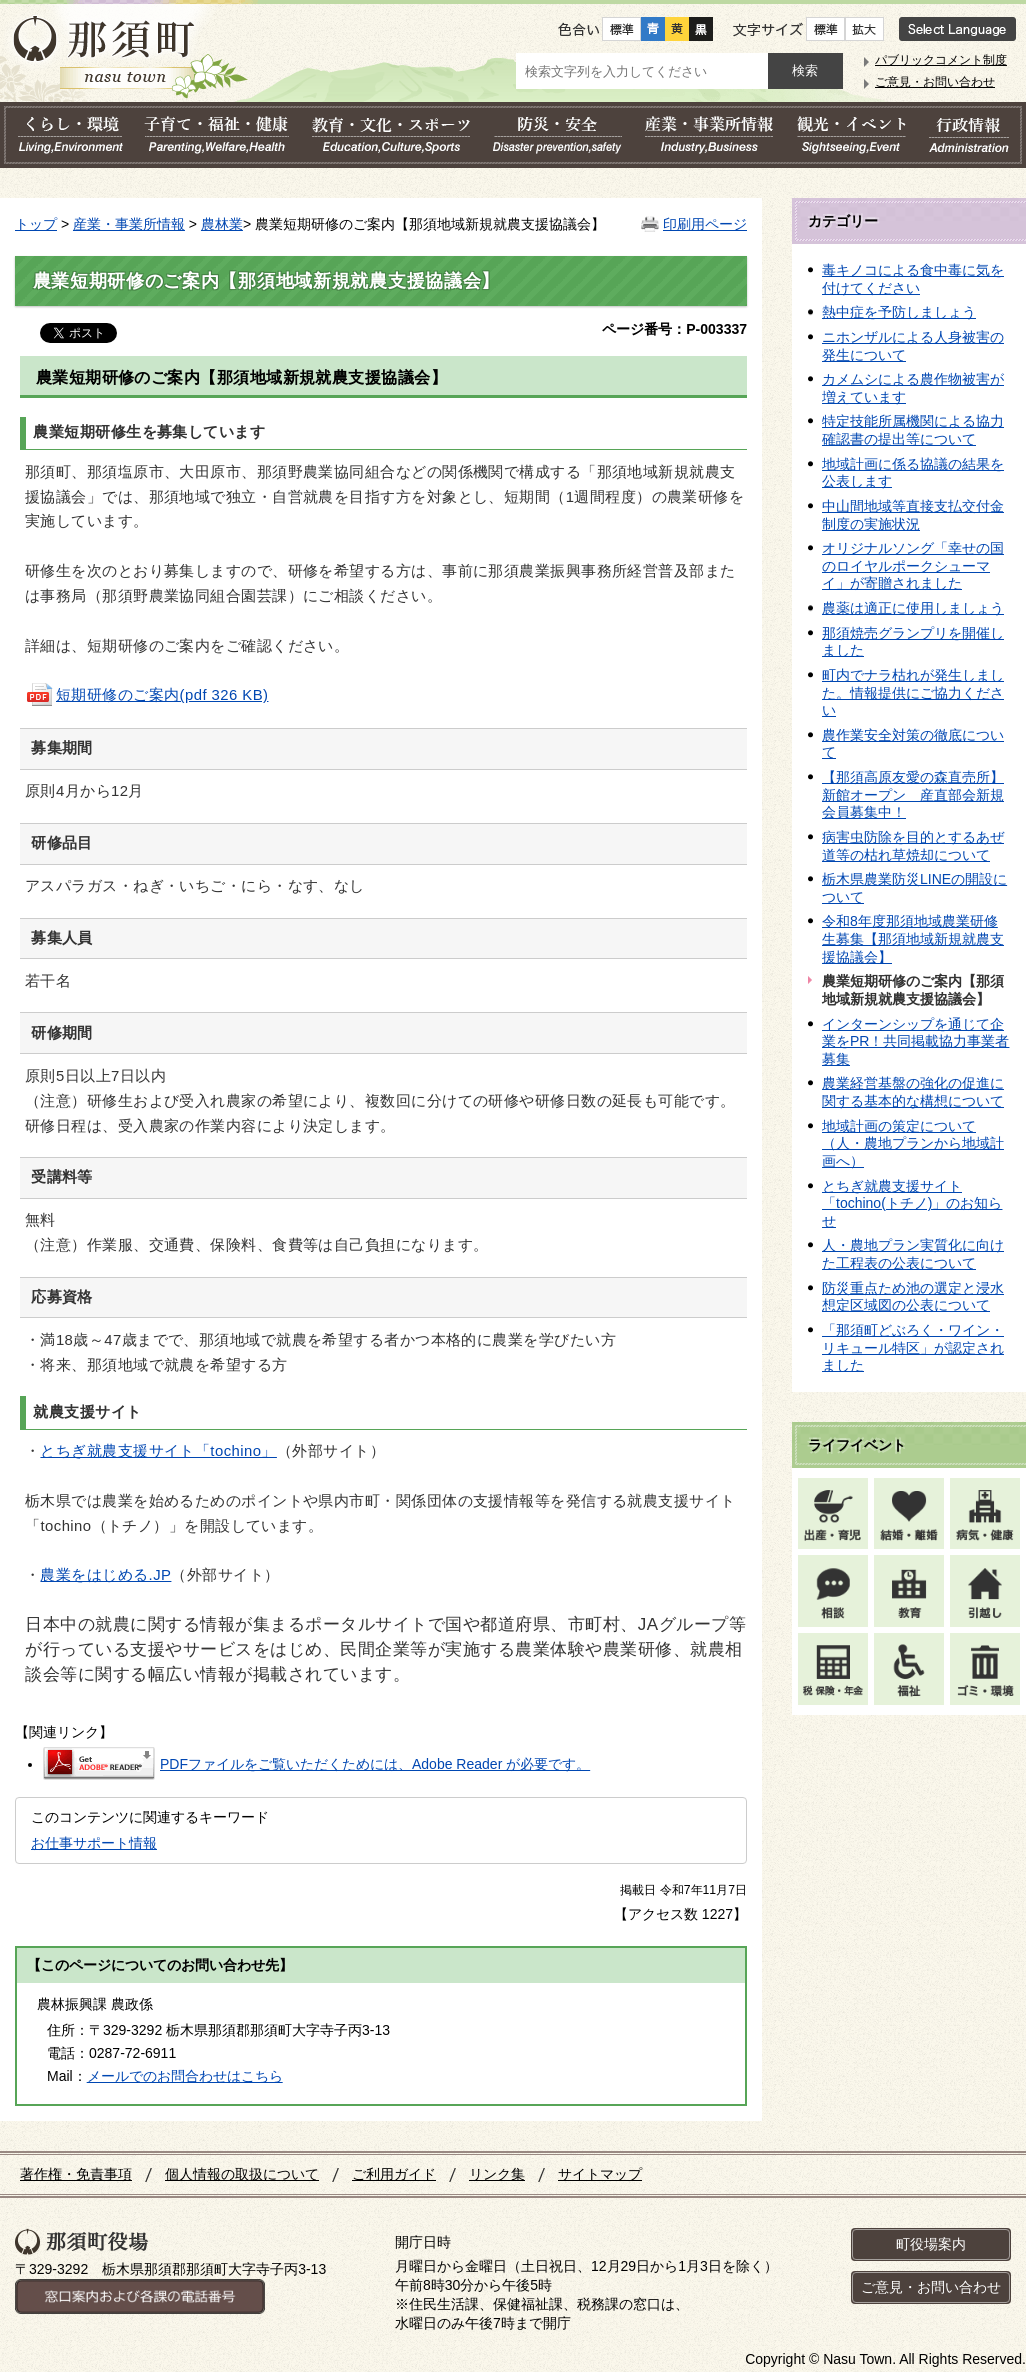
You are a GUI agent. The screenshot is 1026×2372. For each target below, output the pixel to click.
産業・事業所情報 (129, 224)
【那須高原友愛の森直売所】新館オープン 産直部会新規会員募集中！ (913, 794)
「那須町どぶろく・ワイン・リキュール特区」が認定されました (913, 1347)
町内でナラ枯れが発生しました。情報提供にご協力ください (913, 692)
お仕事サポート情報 (94, 1843)
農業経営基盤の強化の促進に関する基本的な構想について (913, 1092)
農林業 (222, 224)
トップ (36, 224)
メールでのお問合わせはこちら (185, 2076)
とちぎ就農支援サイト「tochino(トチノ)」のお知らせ (912, 1203)
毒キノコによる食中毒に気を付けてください (913, 279)
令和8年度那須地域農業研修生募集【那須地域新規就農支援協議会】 (913, 938)
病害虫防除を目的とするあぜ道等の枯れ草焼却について (913, 846)
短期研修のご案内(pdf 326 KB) (146, 695)
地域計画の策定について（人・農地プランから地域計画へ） (913, 1143)
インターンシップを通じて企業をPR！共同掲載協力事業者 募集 (915, 1041)
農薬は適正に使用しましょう (913, 608)
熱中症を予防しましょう (899, 312)
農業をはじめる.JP (105, 1575)
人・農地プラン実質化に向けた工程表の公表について (913, 1254)
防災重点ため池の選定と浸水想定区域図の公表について (913, 1297)
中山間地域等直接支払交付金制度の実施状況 (913, 515)
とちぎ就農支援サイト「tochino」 (158, 1451)
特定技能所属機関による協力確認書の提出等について (913, 430)
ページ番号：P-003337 (674, 329)
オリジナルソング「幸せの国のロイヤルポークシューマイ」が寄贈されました (913, 565)
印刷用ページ (705, 224)
